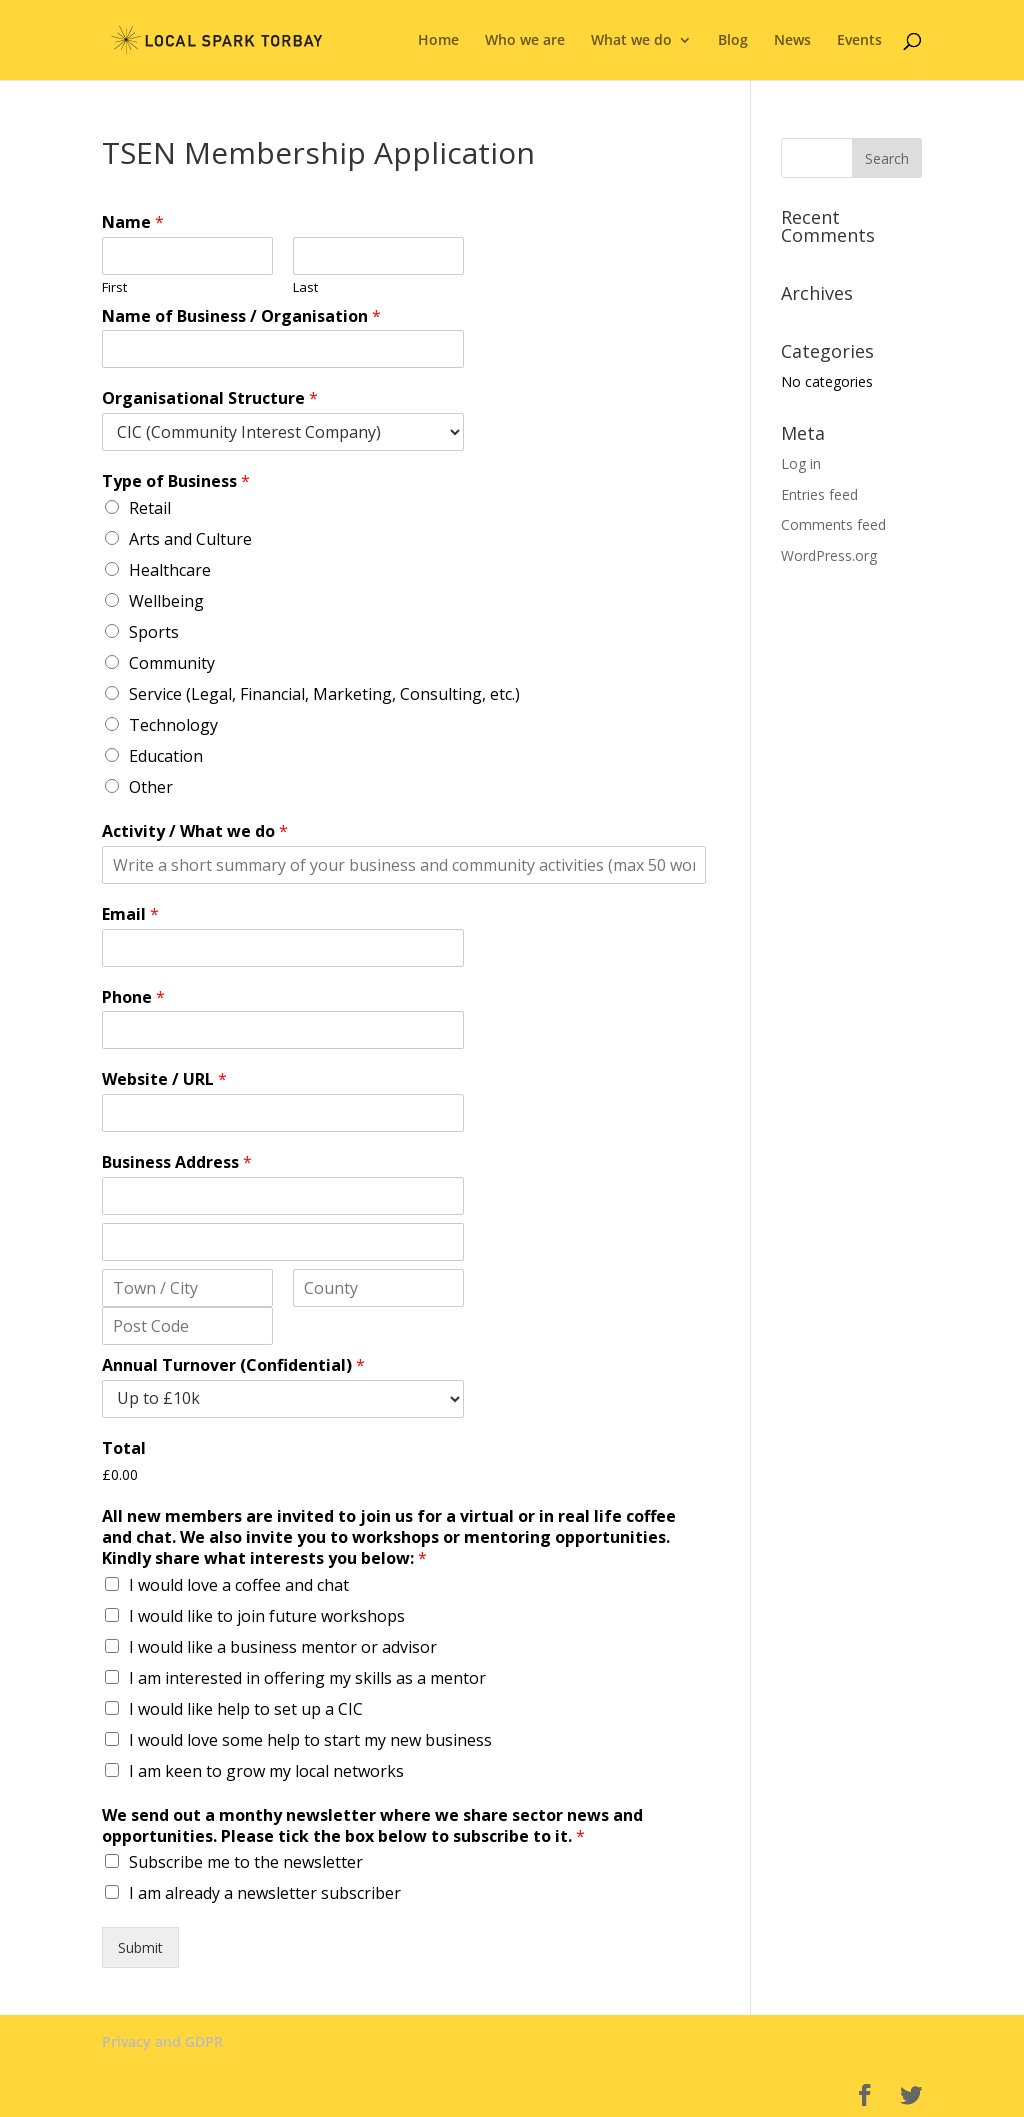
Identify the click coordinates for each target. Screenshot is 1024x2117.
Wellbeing (166, 601)
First (114, 287)
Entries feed (819, 494)
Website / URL (164, 1079)
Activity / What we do (195, 831)
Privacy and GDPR (162, 2041)
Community (172, 663)
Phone (133, 997)
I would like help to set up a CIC (246, 1709)
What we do (631, 41)
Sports (154, 632)
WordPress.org (829, 555)
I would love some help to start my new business (310, 1740)
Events (859, 41)
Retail (150, 508)
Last (305, 287)
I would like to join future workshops (267, 1616)
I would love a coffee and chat (239, 1585)
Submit (140, 1947)
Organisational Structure (210, 398)
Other (151, 787)
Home (438, 41)
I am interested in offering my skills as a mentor (307, 1678)
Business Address (177, 1162)
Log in (801, 463)
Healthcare (170, 570)
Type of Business (176, 481)
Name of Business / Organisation (241, 316)
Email (130, 914)
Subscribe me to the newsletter (246, 1862)
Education (166, 756)
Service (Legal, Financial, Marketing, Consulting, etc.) (324, 694)
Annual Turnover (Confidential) (233, 1365)
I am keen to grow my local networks (266, 1771)
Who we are (525, 41)
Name (133, 222)
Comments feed (833, 524)
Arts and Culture (190, 539)
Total (124, 1448)
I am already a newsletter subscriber (265, 1893)
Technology (173, 725)
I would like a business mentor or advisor (283, 1647)
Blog (733, 41)
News (792, 41)
